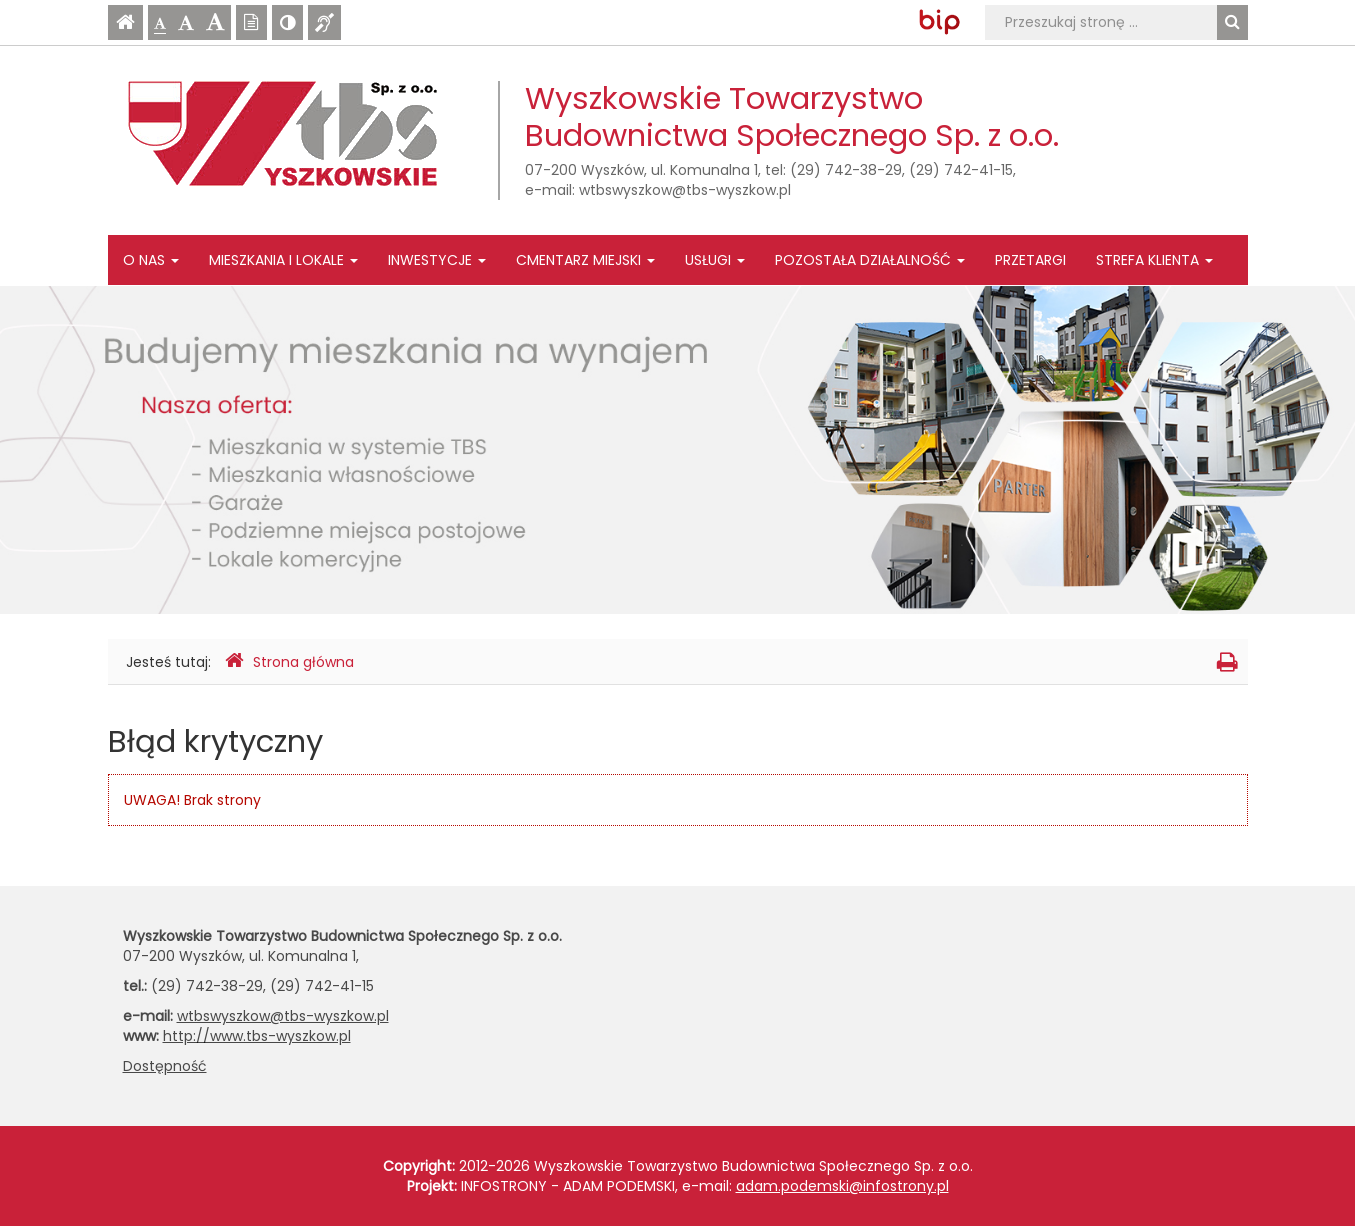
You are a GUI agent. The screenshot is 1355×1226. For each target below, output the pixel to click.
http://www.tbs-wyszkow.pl (257, 1036)
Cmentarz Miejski (585, 260)
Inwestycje (437, 260)
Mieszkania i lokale (283, 260)
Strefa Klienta (1154, 260)
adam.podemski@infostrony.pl (842, 1186)
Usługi (715, 260)
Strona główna (289, 661)
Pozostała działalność (870, 260)
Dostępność (165, 1066)
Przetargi (1030, 260)
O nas (151, 260)
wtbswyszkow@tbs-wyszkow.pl (685, 190)
